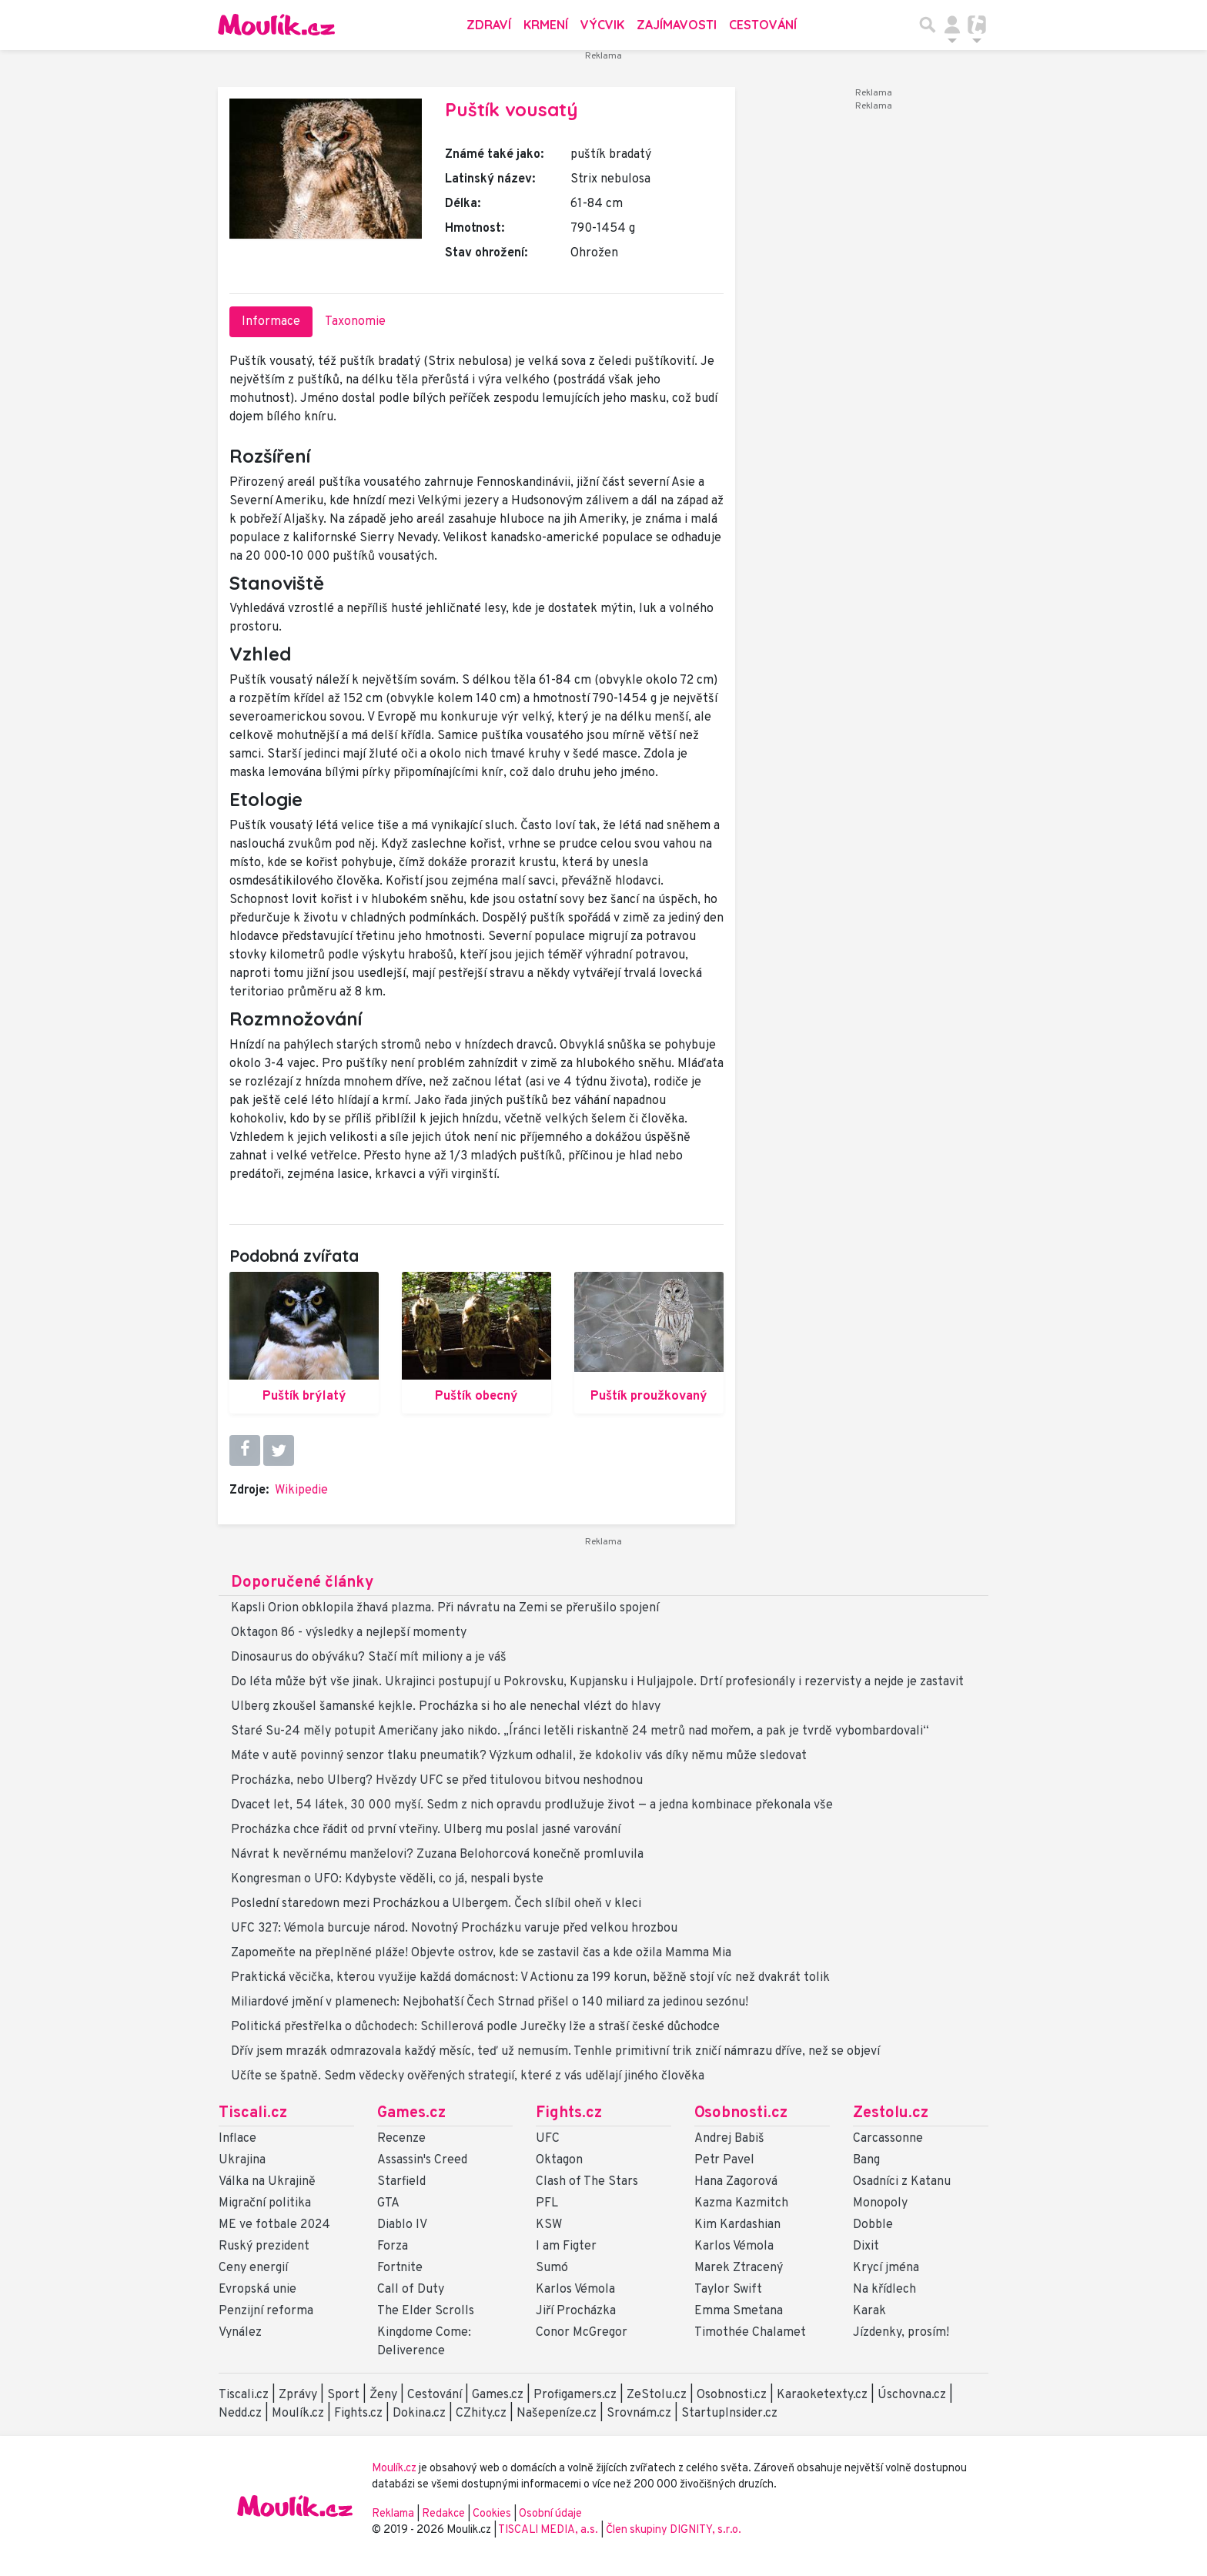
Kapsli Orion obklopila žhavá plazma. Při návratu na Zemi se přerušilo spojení (445, 1608)
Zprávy (298, 2395)
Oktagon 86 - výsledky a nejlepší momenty (348, 1633)
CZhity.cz (481, 2413)
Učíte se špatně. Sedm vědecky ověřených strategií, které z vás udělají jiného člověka (467, 2076)
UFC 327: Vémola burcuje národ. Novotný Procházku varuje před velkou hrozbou (454, 1928)
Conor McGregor (581, 2332)
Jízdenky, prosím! (901, 2332)
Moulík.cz (298, 2413)
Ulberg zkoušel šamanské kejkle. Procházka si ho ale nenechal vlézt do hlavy (445, 1707)
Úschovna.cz (912, 2395)
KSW (549, 2225)
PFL (547, 2203)
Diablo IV (402, 2225)
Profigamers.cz (575, 2395)
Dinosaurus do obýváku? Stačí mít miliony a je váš (369, 1657)
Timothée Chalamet (750, 2332)
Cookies (492, 2514)
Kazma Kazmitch (741, 2203)
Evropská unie (257, 2289)
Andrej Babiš (729, 2138)
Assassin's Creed (422, 2160)
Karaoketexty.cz (822, 2395)
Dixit (866, 2246)
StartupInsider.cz (729, 2413)
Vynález (240, 2332)
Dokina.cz (419, 2413)
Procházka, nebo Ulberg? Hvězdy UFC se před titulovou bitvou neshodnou (437, 1780)
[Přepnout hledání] (927, 24)
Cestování (763, 24)
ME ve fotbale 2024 (274, 2225)
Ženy (383, 2395)
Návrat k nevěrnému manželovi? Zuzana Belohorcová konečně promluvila (437, 1854)
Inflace (237, 2138)
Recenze (401, 2138)
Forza (392, 2246)
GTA (388, 2203)
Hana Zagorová (735, 2182)
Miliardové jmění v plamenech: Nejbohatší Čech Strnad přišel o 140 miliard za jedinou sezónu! (489, 2002)
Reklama (393, 2514)
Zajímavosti (677, 24)
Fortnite (400, 2268)
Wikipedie (301, 1490)
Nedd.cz (240, 2413)
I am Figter (566, 2246)
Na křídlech (884, 2289)
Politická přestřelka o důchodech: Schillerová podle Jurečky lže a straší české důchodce (475, 2027)
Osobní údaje (550, 2514)
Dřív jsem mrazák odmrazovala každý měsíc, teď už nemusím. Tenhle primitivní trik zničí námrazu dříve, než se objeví (555, 2051)
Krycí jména (886, 2268)
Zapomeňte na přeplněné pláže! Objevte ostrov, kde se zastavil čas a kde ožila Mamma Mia (481, 1953)
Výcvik (602, 24)
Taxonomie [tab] (355, 322)
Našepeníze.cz (557, 2413)
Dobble (873, 2225)
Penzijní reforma (266, 2311)
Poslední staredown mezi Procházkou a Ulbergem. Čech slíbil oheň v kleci (436, 1904)
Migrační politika (265, 2203)
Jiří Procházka (576, 2311)
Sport (343, 2395)
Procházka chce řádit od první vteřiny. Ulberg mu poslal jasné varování (425, 1830)
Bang (866, 2160)
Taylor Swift (728, 2289)
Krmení (545, 24)
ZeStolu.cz (657, 2395)
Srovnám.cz (639, 2413)
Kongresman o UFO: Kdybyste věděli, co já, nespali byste (387, 1879)
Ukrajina (242, 2160)
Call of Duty (410, 2289)
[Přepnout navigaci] (952, 24)
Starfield (401, 2182)
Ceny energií (253, 2268)
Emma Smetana (738, 2311)
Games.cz (411, 2113)
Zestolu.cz (890, 2113)
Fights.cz (569, 2113)
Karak (869, 2311)
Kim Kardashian (737, 2225)
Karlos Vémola (575, 2289)
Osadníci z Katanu (902, 2182)
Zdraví (488, 24)
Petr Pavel (724, 2160)
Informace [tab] (271, 322)
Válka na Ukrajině (267, 2182)
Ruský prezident (264, 2246)
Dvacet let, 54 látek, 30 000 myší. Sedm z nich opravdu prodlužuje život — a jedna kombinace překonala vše (532, 1805)
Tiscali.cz (253, 2113)
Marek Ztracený (738, 2268)
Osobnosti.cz (740, 2113)
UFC (548, 2138)
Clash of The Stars (587, 2182)
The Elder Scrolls (425, 2311)
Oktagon (559, 2160)
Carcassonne (888, 2138)
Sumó (552, 2268)
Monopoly (880, 2203)
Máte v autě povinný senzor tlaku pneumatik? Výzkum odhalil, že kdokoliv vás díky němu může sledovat (519, 1756)
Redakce (443, 2514)
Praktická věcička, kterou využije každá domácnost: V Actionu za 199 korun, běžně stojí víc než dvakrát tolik (530, 1978)
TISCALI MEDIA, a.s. (549, 2530)
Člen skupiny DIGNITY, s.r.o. (673, 2530)
